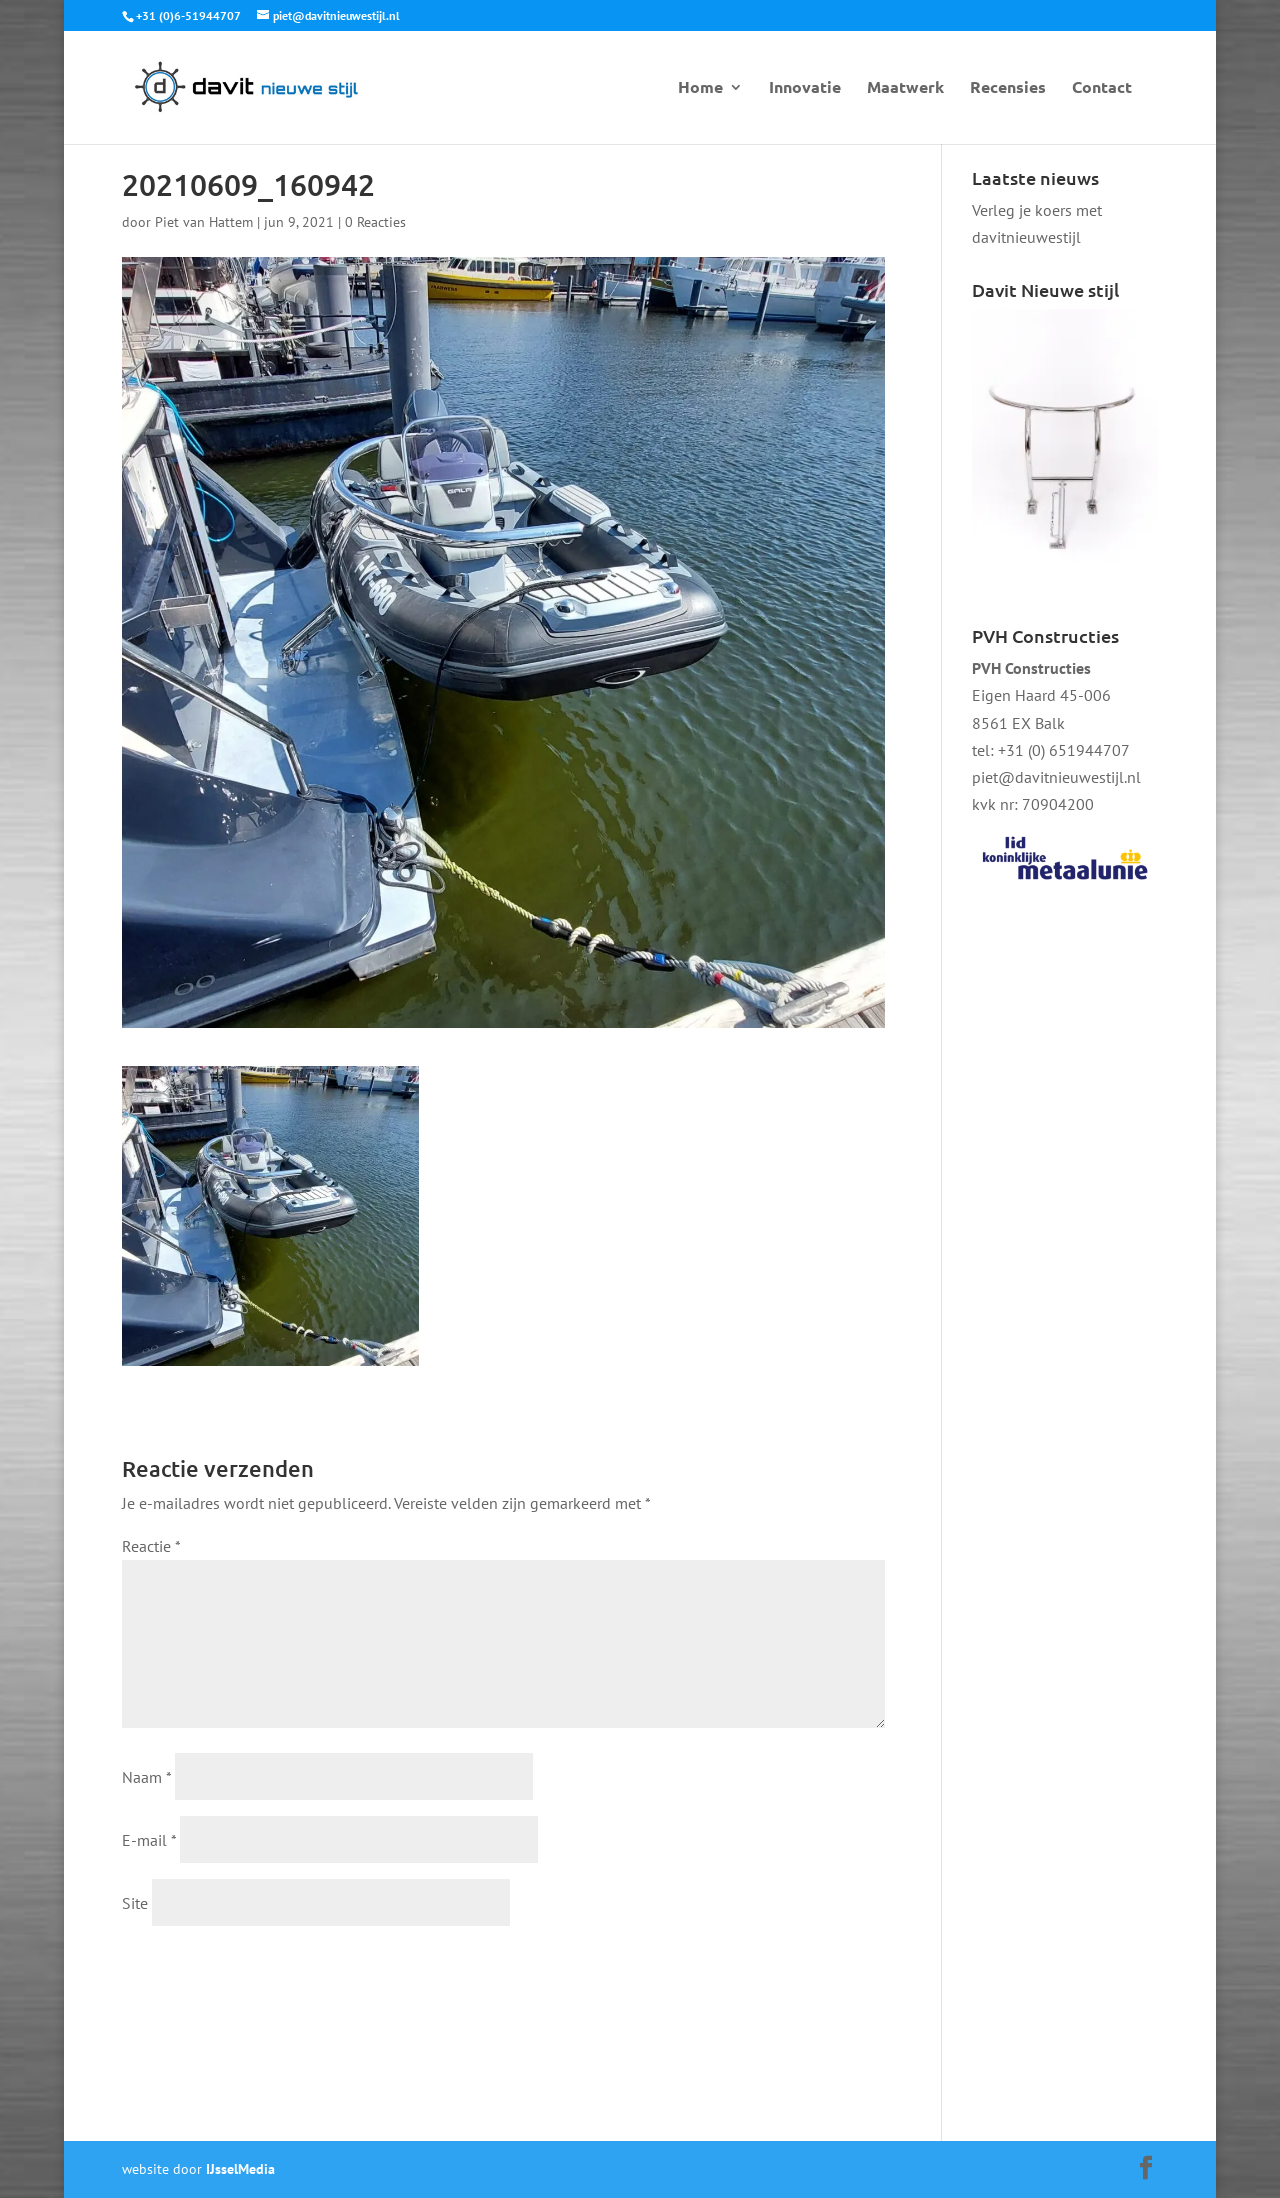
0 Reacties (375, 222)
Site (135, 1903)
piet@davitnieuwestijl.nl (1056, 777)
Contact (1102, 88)
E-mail (149, 1840)
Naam (146, 1777)
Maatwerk (905, 88)
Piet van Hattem (204, 222)
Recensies (1008, 88)
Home (700, 88)
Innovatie (805, 88)
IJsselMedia (240, 2169)
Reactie (151, 1546)
